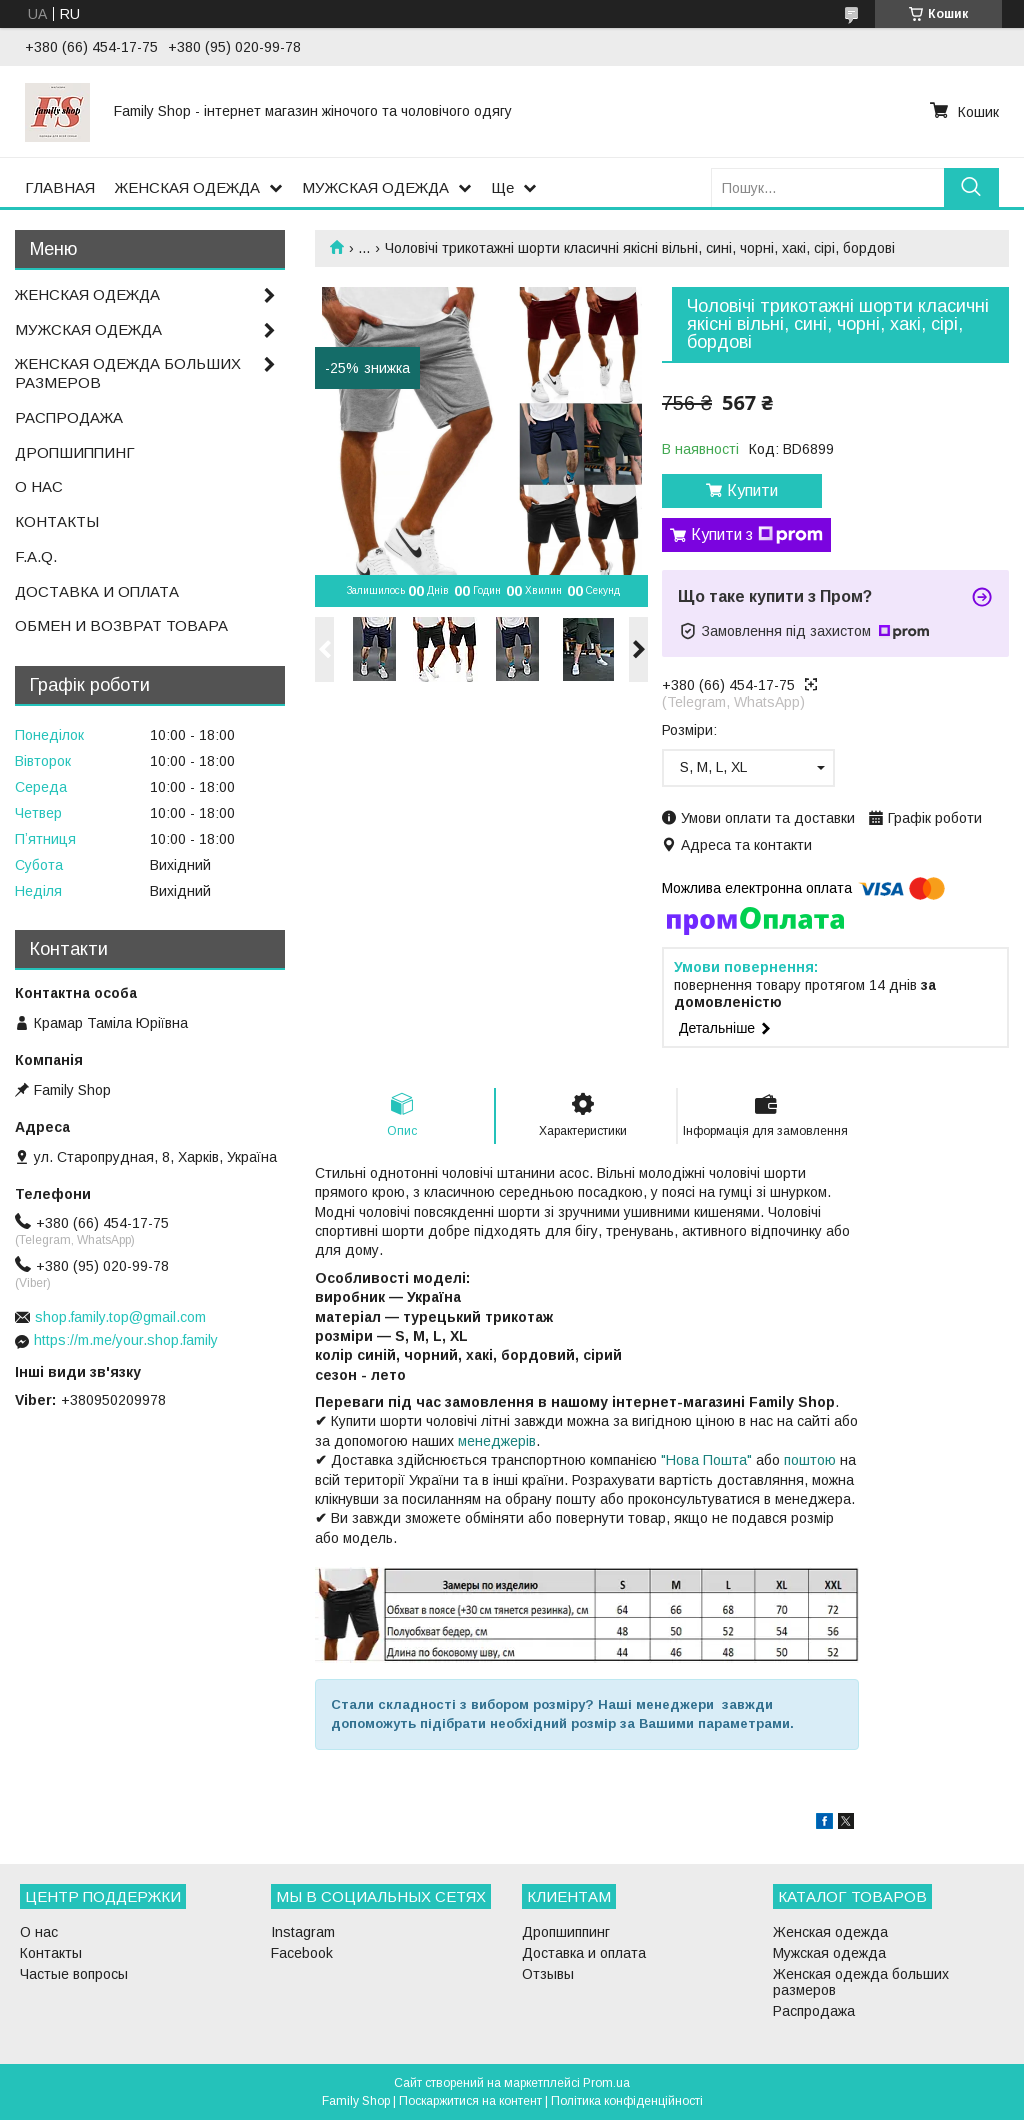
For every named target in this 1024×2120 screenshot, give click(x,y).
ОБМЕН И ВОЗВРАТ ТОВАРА (121, 625)
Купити (752, 490)
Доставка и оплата (584, 1953)
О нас (39, 1932)
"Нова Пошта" (706, 1460)
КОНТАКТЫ (57, 521)
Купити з (757, 535)
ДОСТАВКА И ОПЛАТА (97, 591)
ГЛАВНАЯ (60, 187)
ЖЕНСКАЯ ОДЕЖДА (187, 187)
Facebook (302, 1953)
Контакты (51, 1953)
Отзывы (548, 1974)
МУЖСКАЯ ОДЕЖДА (375, 187)
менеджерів (497, 1441)
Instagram (303, 1932)
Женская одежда (830, 1932)
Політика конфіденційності (627, 2101)
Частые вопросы (74, 1974)
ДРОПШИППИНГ (75, 452)
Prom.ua (606, 2083)
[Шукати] (971, 187)
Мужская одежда (829, 1953)
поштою (810, 1460)
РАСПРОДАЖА (69, 417)
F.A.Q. (36, 556)
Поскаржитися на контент (470, 2101)
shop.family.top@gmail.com (120, 1317)
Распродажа (814, 2011)
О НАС (39, 486)
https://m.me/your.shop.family (126, 1340)
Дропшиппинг (566, 1932)
